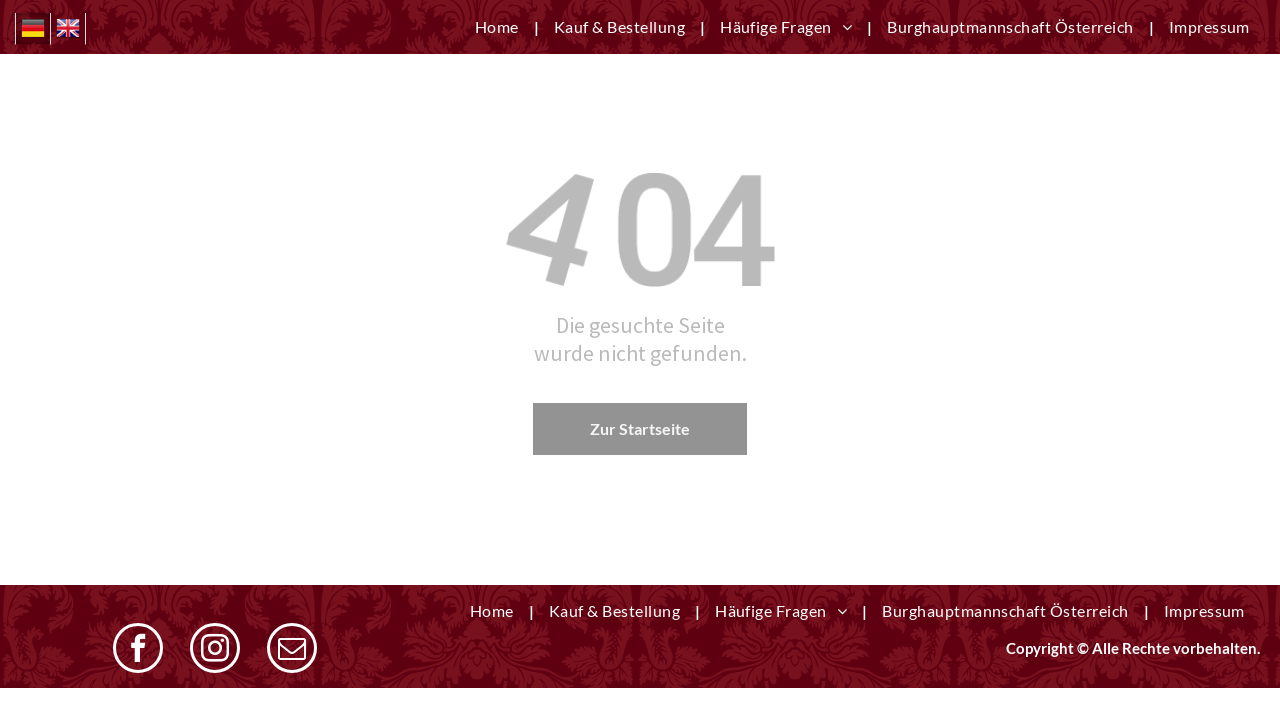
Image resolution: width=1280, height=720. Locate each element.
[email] (292, 650)
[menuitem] (499, 27)
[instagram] (215, 650)
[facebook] (138, 650)
